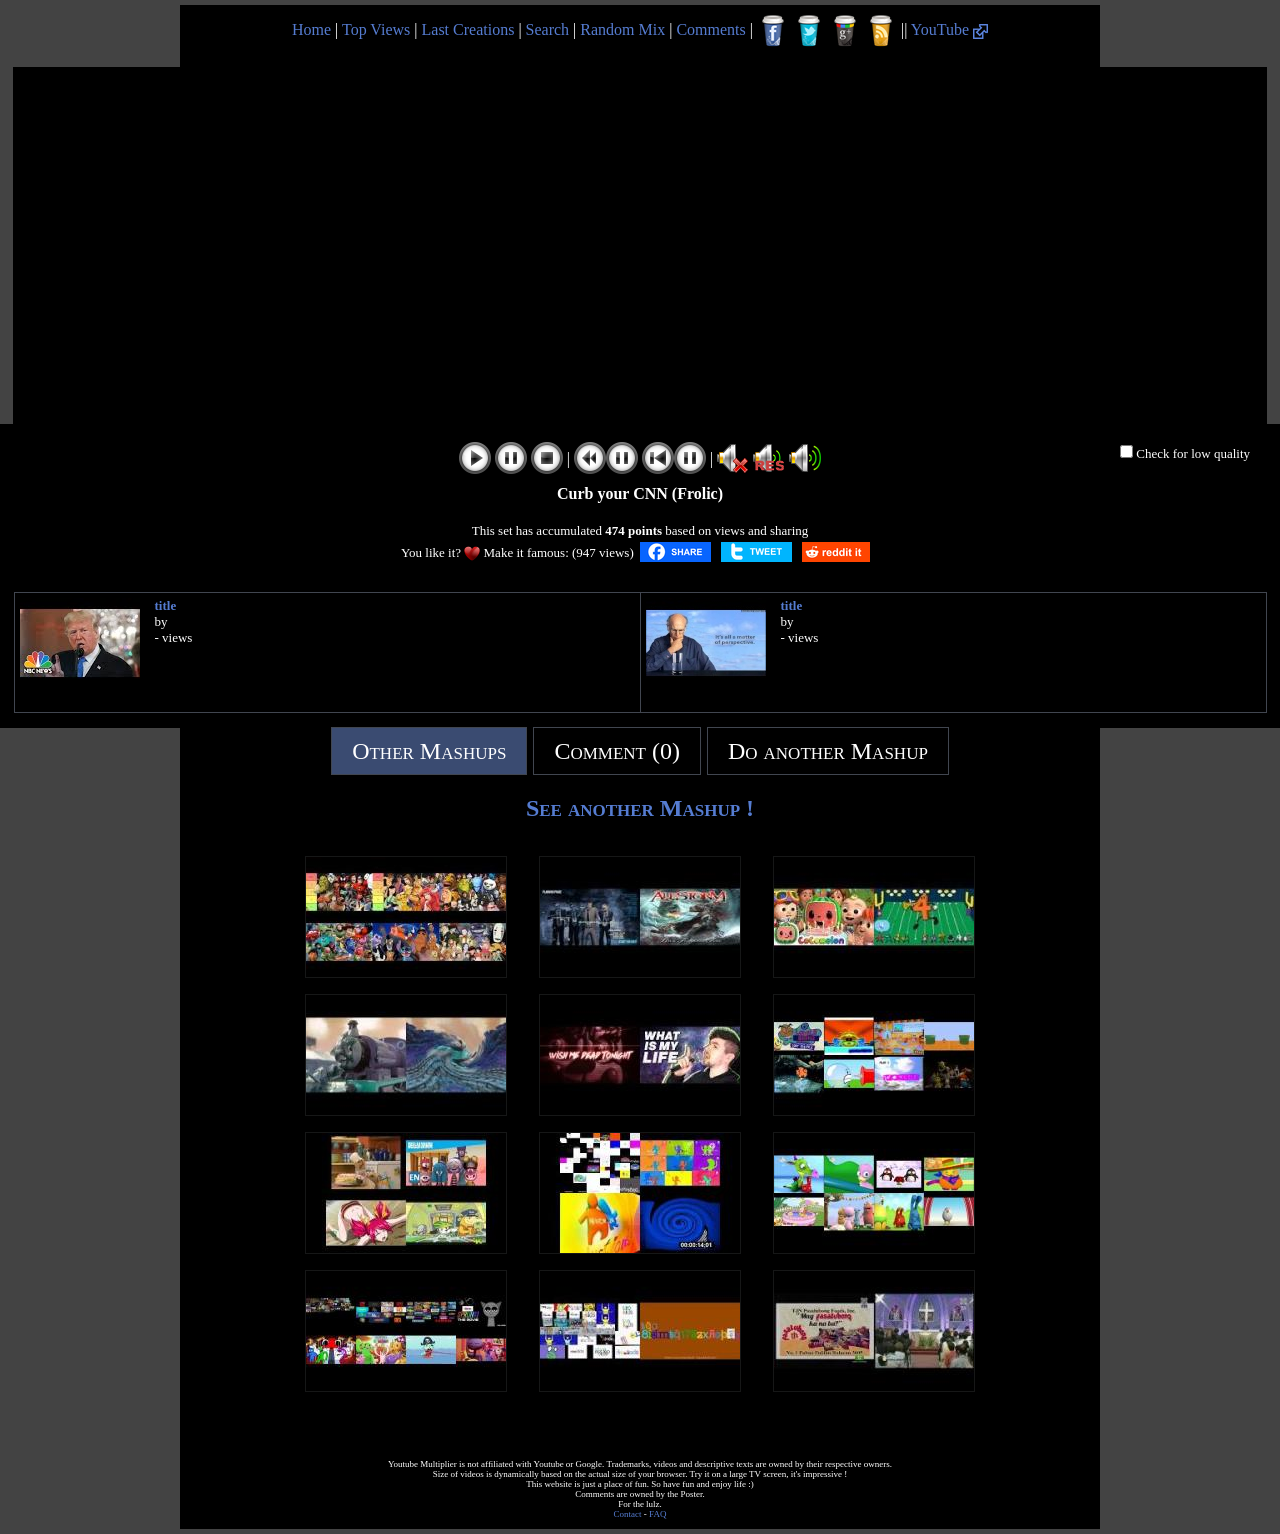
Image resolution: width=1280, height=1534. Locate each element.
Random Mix (622, 29)
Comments (710, 29)
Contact (628, 1514)
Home (311, 29)
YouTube (949, 29)
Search (548, 29)
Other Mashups (429, 751)
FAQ (657, 1514)
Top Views (376, 29)
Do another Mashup (828, 751)
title (166, 605)
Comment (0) (617, 751)
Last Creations (468, 29)
